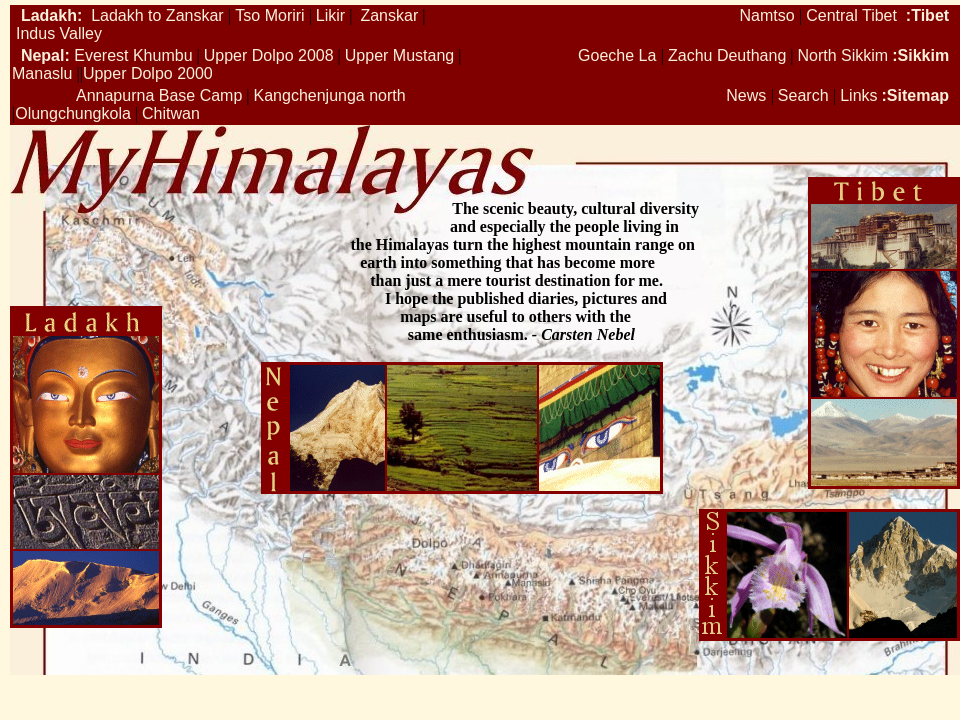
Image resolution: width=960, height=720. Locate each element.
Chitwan (171, 113)
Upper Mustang (399, 55)
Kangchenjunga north (330, 95)
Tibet (930, 15)
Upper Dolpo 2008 (269, 55)
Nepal (43, 55)
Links (858, 95)
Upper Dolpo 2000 (148, 73)
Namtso (766, 15)
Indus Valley (59, 33)
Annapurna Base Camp (159, 95)
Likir (330, 15)
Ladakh (49, 15)
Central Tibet (851, 15)
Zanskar (389, 15)
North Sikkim (843, 55)
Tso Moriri (269, 15)
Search (805, 95)
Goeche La (617, 55)
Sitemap (918, 95)
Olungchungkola (73, 113)
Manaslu (42, 73)
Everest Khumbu (133, 55)
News (748, 95)
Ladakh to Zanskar (155, 15)
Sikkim (924, 55)
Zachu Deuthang (727, 55)
